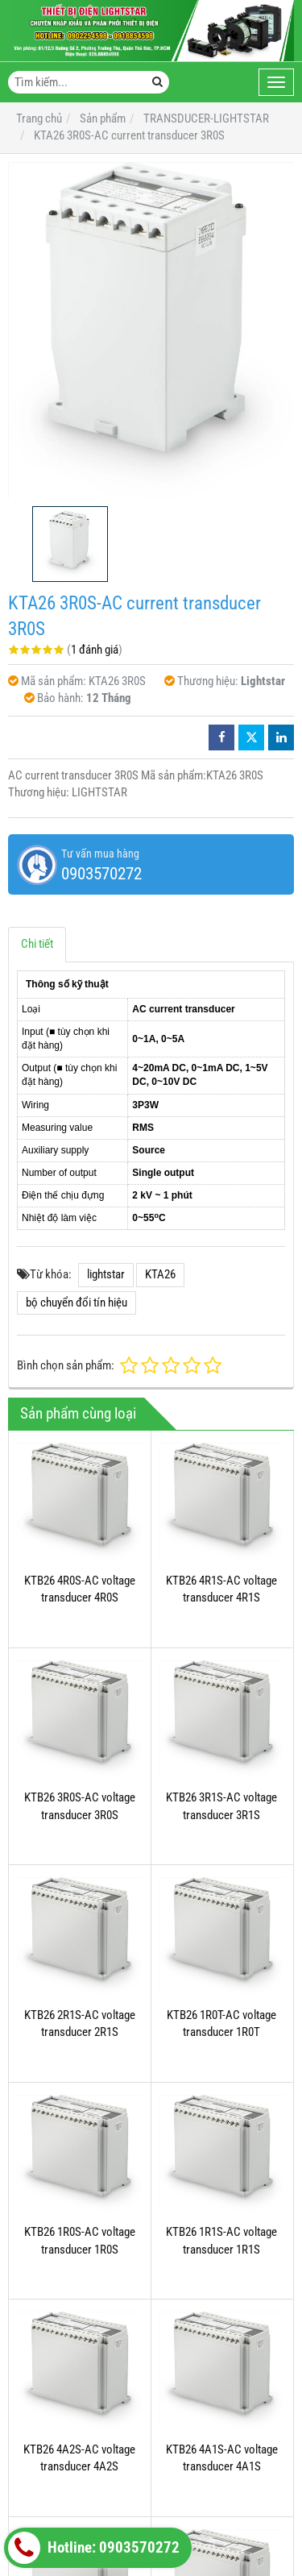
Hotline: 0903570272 (94, 2548)
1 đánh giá (94, 649)
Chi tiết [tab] (37, 944)
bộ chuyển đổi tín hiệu (76, 1302)
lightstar (106, 1274)
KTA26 (160, 1274)
